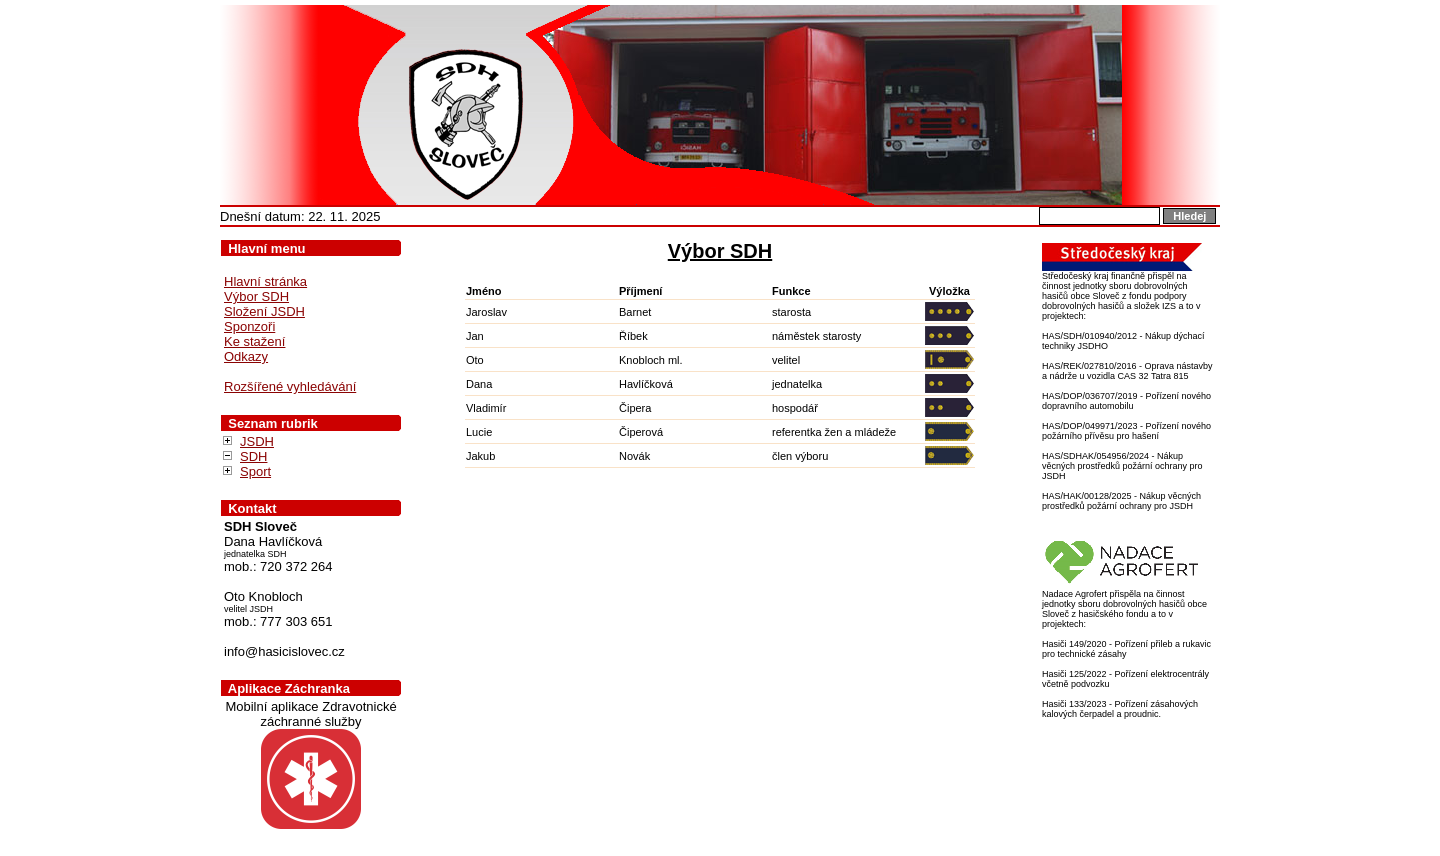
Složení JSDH (264, 311)
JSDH (257, 441)
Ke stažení (254, 341)
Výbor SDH (256, 296)
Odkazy (246, 356)
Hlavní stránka (265, 281)
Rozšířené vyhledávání (290, 386)
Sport (255, 471)
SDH (253, 456)
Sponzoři (249, 326)
